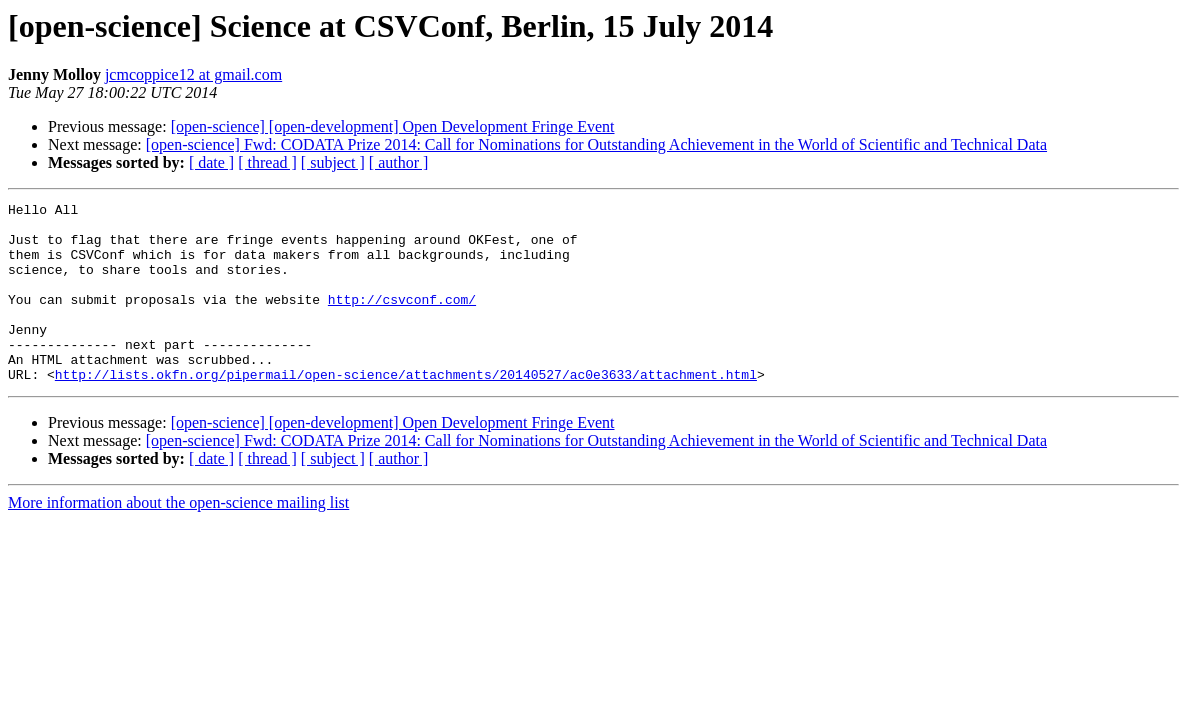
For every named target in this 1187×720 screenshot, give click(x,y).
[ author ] (399, 162)
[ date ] (211, 162)
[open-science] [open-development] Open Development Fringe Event (393, 126)
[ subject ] (333, 162)
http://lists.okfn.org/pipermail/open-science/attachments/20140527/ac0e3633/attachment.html (406, 410)
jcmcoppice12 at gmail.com (193, 74)
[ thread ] (267, 162)
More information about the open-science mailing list (178, 538)
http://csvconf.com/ (402, 320)
